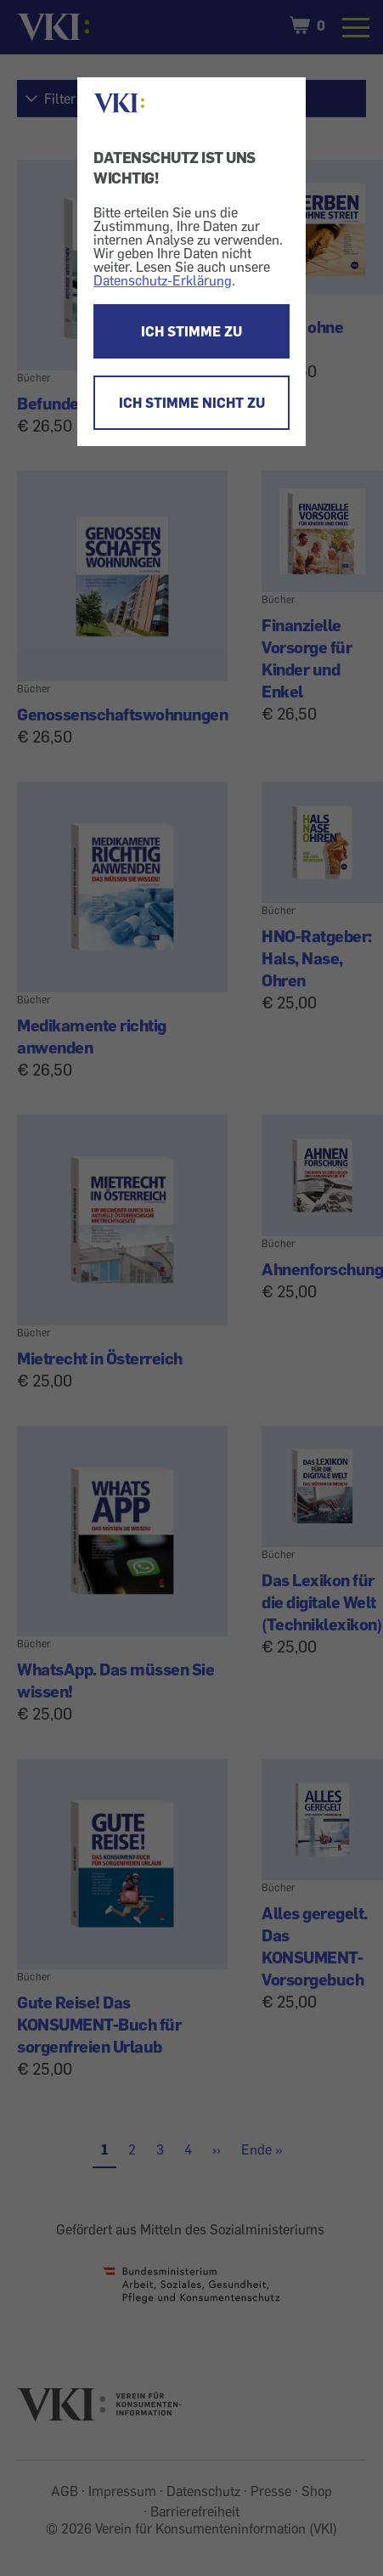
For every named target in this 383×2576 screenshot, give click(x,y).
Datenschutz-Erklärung (162, 280)
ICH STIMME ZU (191, 331)
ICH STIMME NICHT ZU (192, 402)
